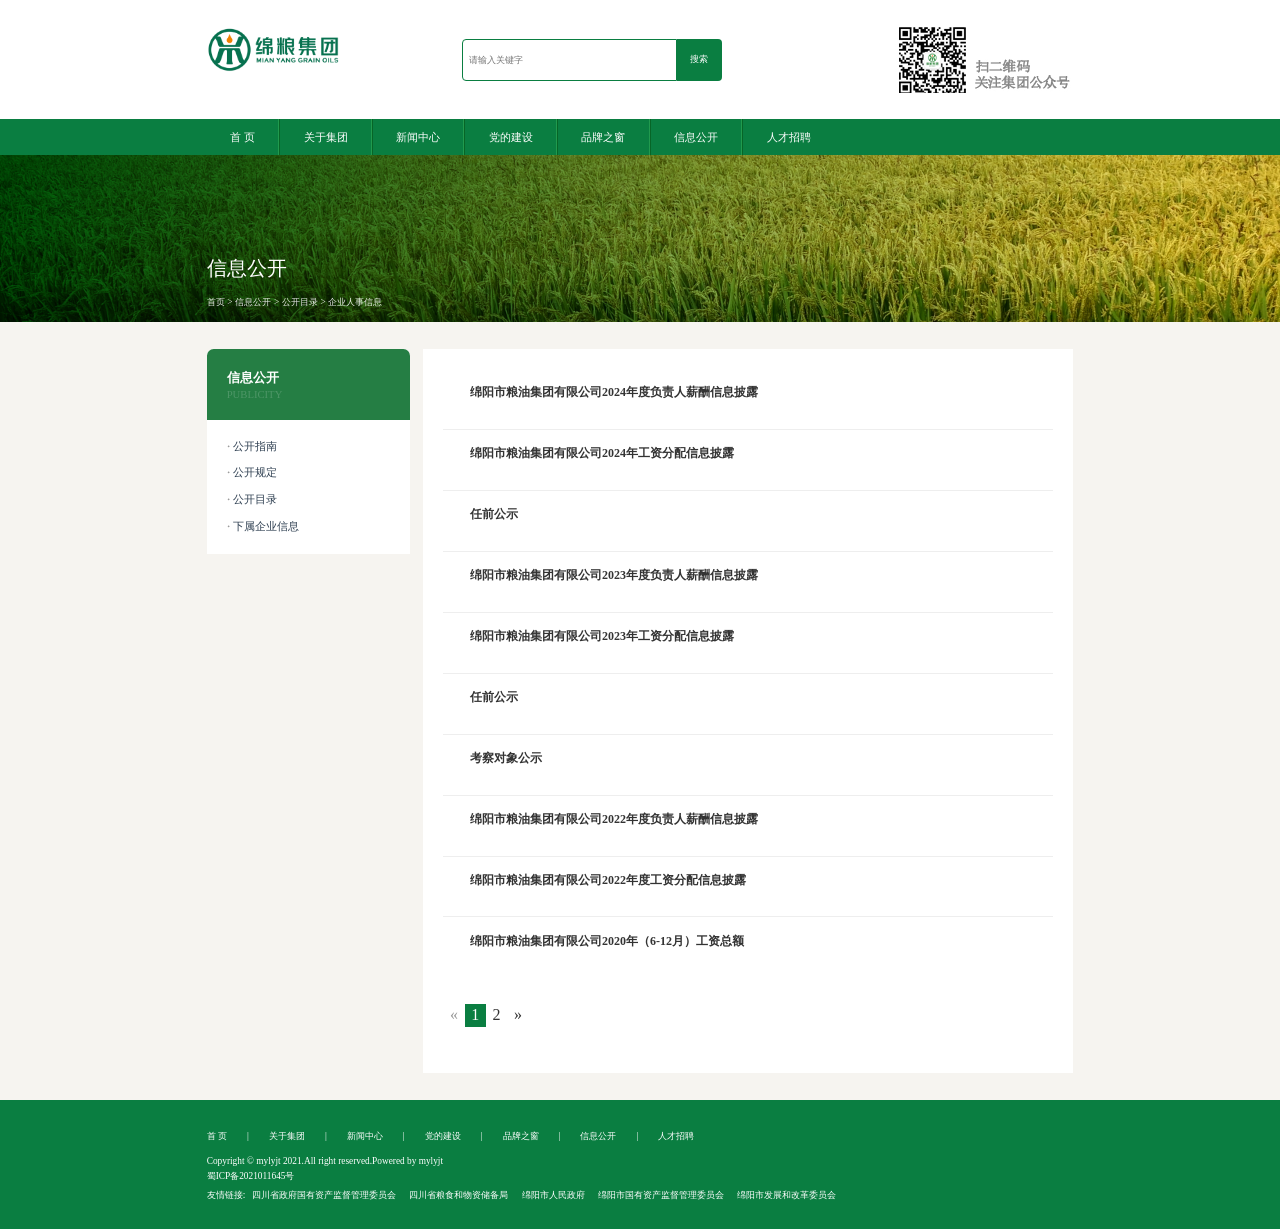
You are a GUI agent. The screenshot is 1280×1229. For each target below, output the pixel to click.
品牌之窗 (603, 137)
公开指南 (255, 446)
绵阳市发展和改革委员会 (786, 1195)
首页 (216, 302)
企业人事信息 (355, 302)
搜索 (699, 59)
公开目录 (300, 302)
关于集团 (326, 137)
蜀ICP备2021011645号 (251, 1176)
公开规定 (255, 472)
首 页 (242, 137)
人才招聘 (789, 137)
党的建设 (511, 137)
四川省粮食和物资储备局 (458, 1195)
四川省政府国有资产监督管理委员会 (324, 1195)
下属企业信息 (266, 526)
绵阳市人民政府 (553, 1195)
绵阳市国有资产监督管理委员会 (661, 1195)
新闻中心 (418, 137)
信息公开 (696, 137)
